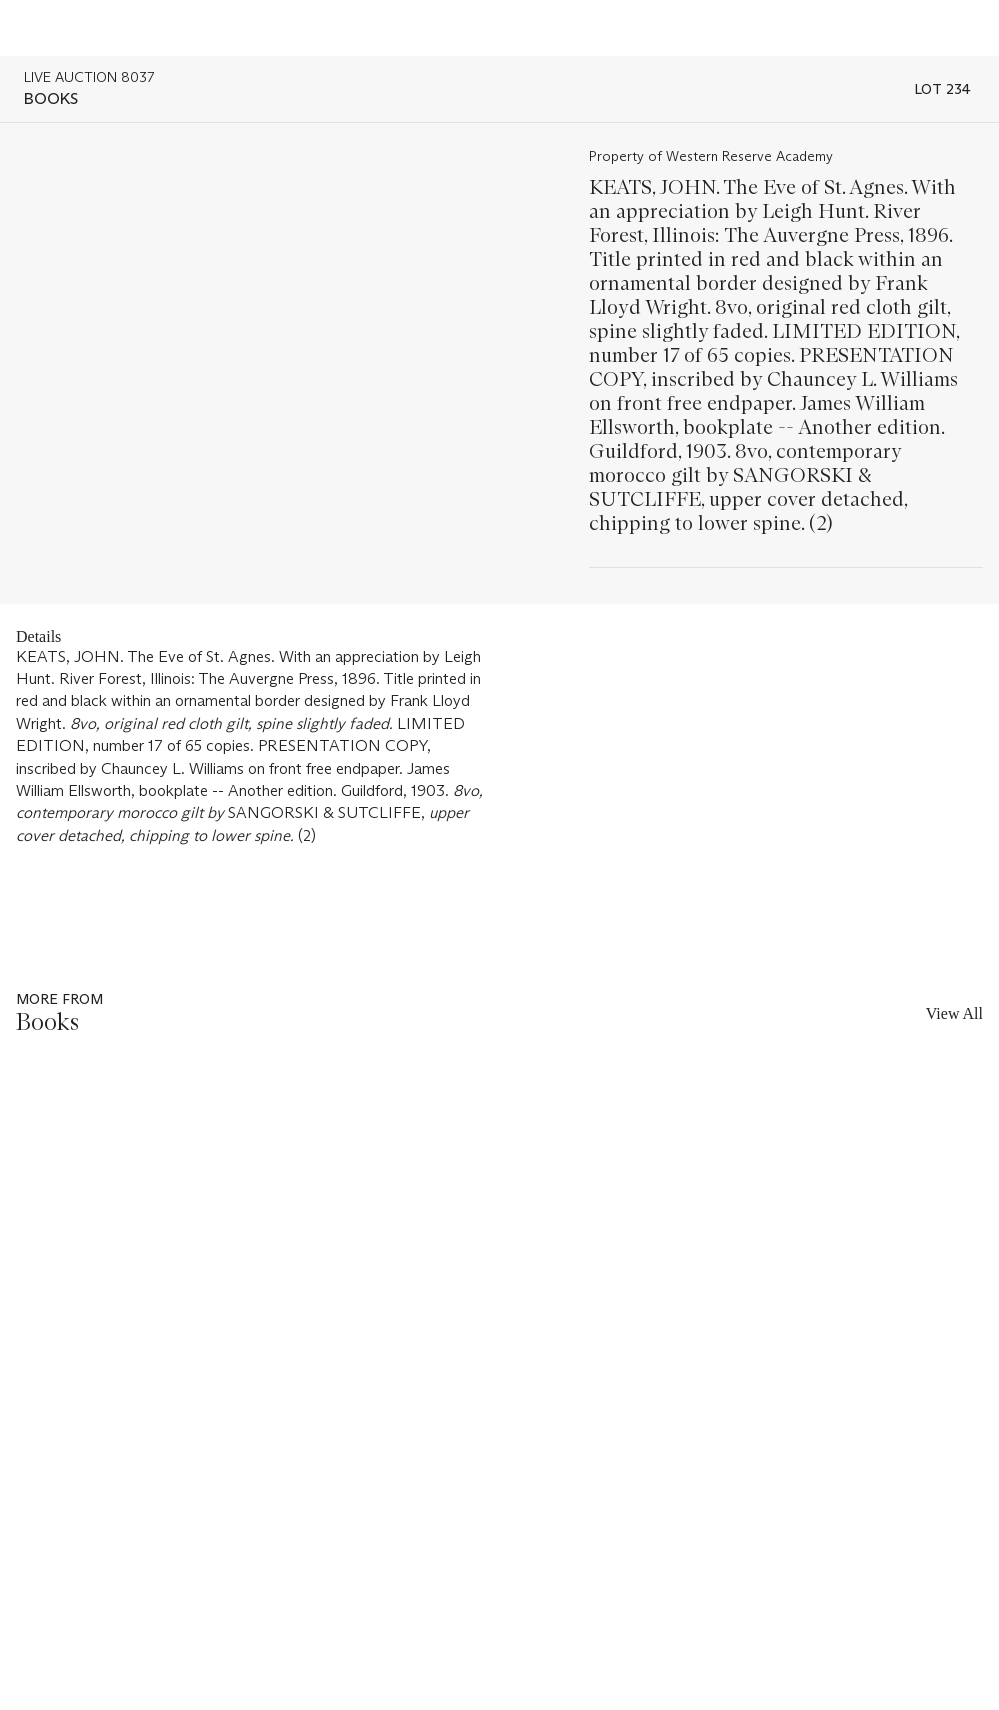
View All (954, 1013)
